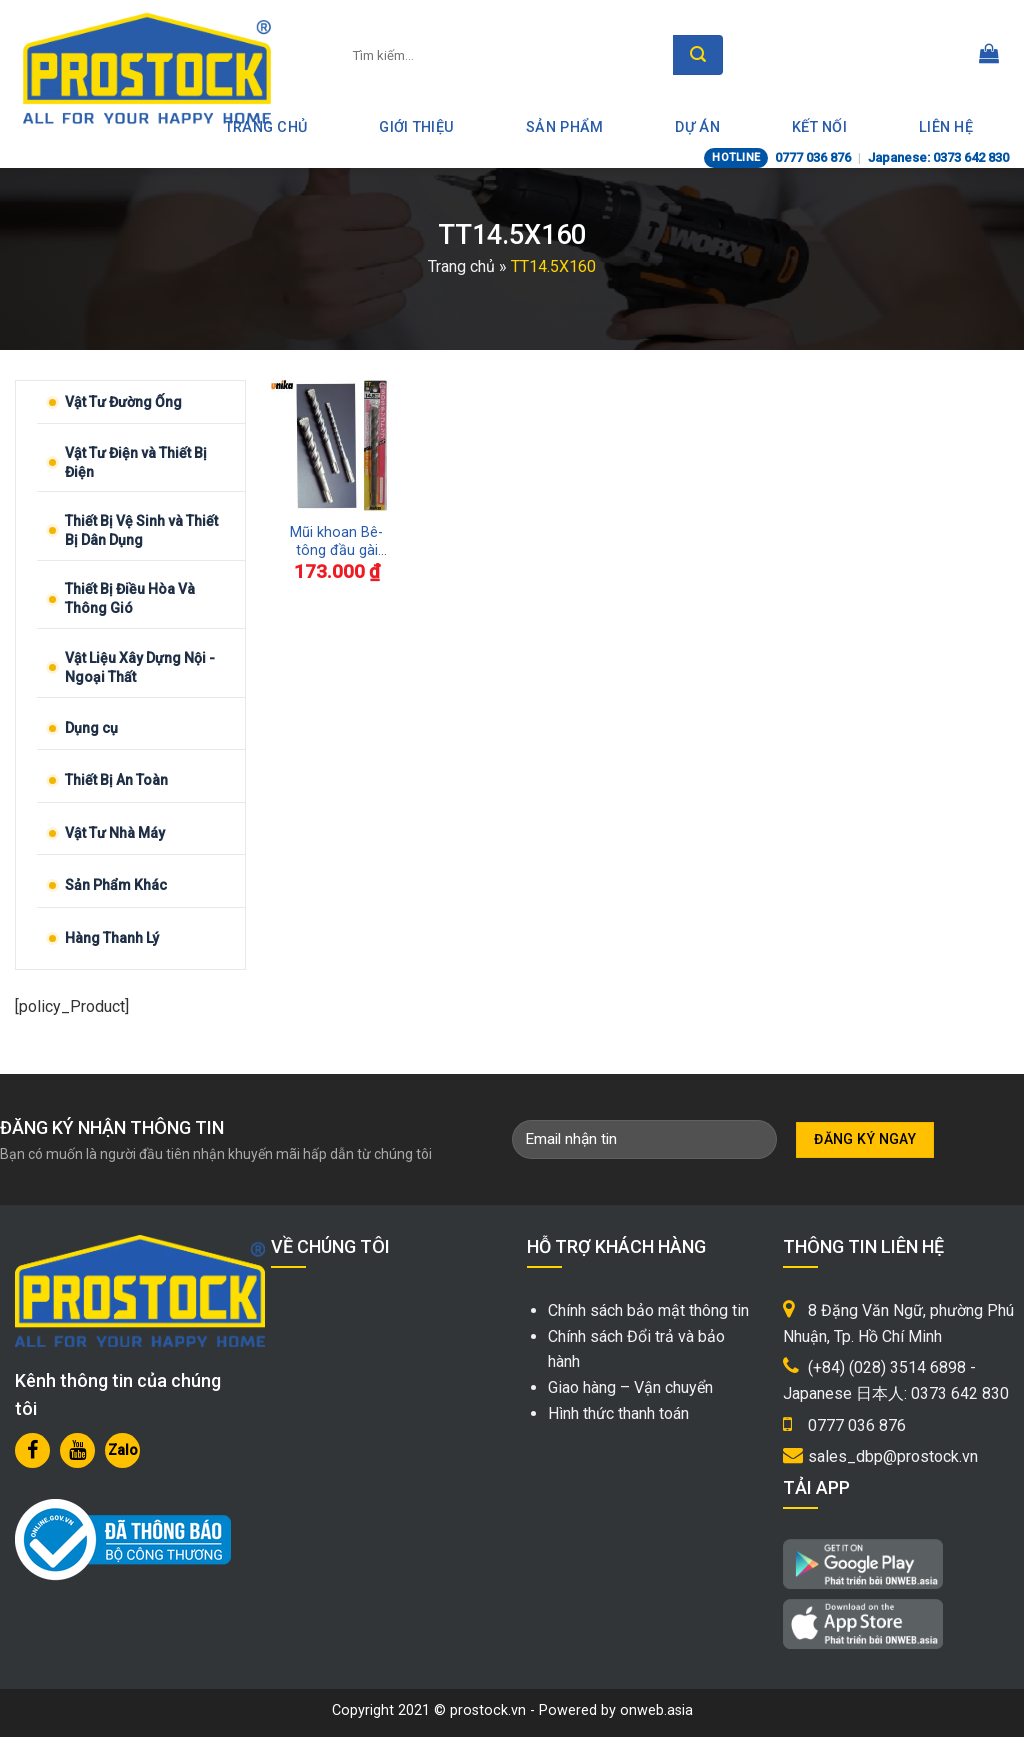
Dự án (697, 127)
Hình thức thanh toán (618, 1413)
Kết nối (819, 127)
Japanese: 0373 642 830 (938, 157)
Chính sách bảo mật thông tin (648, 1310)
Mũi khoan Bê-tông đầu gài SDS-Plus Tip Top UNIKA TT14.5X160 (337, 542)
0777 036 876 (813, 157)
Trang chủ (461, 266)
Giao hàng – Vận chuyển (630, 1387)
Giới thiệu (416, 127)
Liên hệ (946, 127)
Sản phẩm (564, 127)
